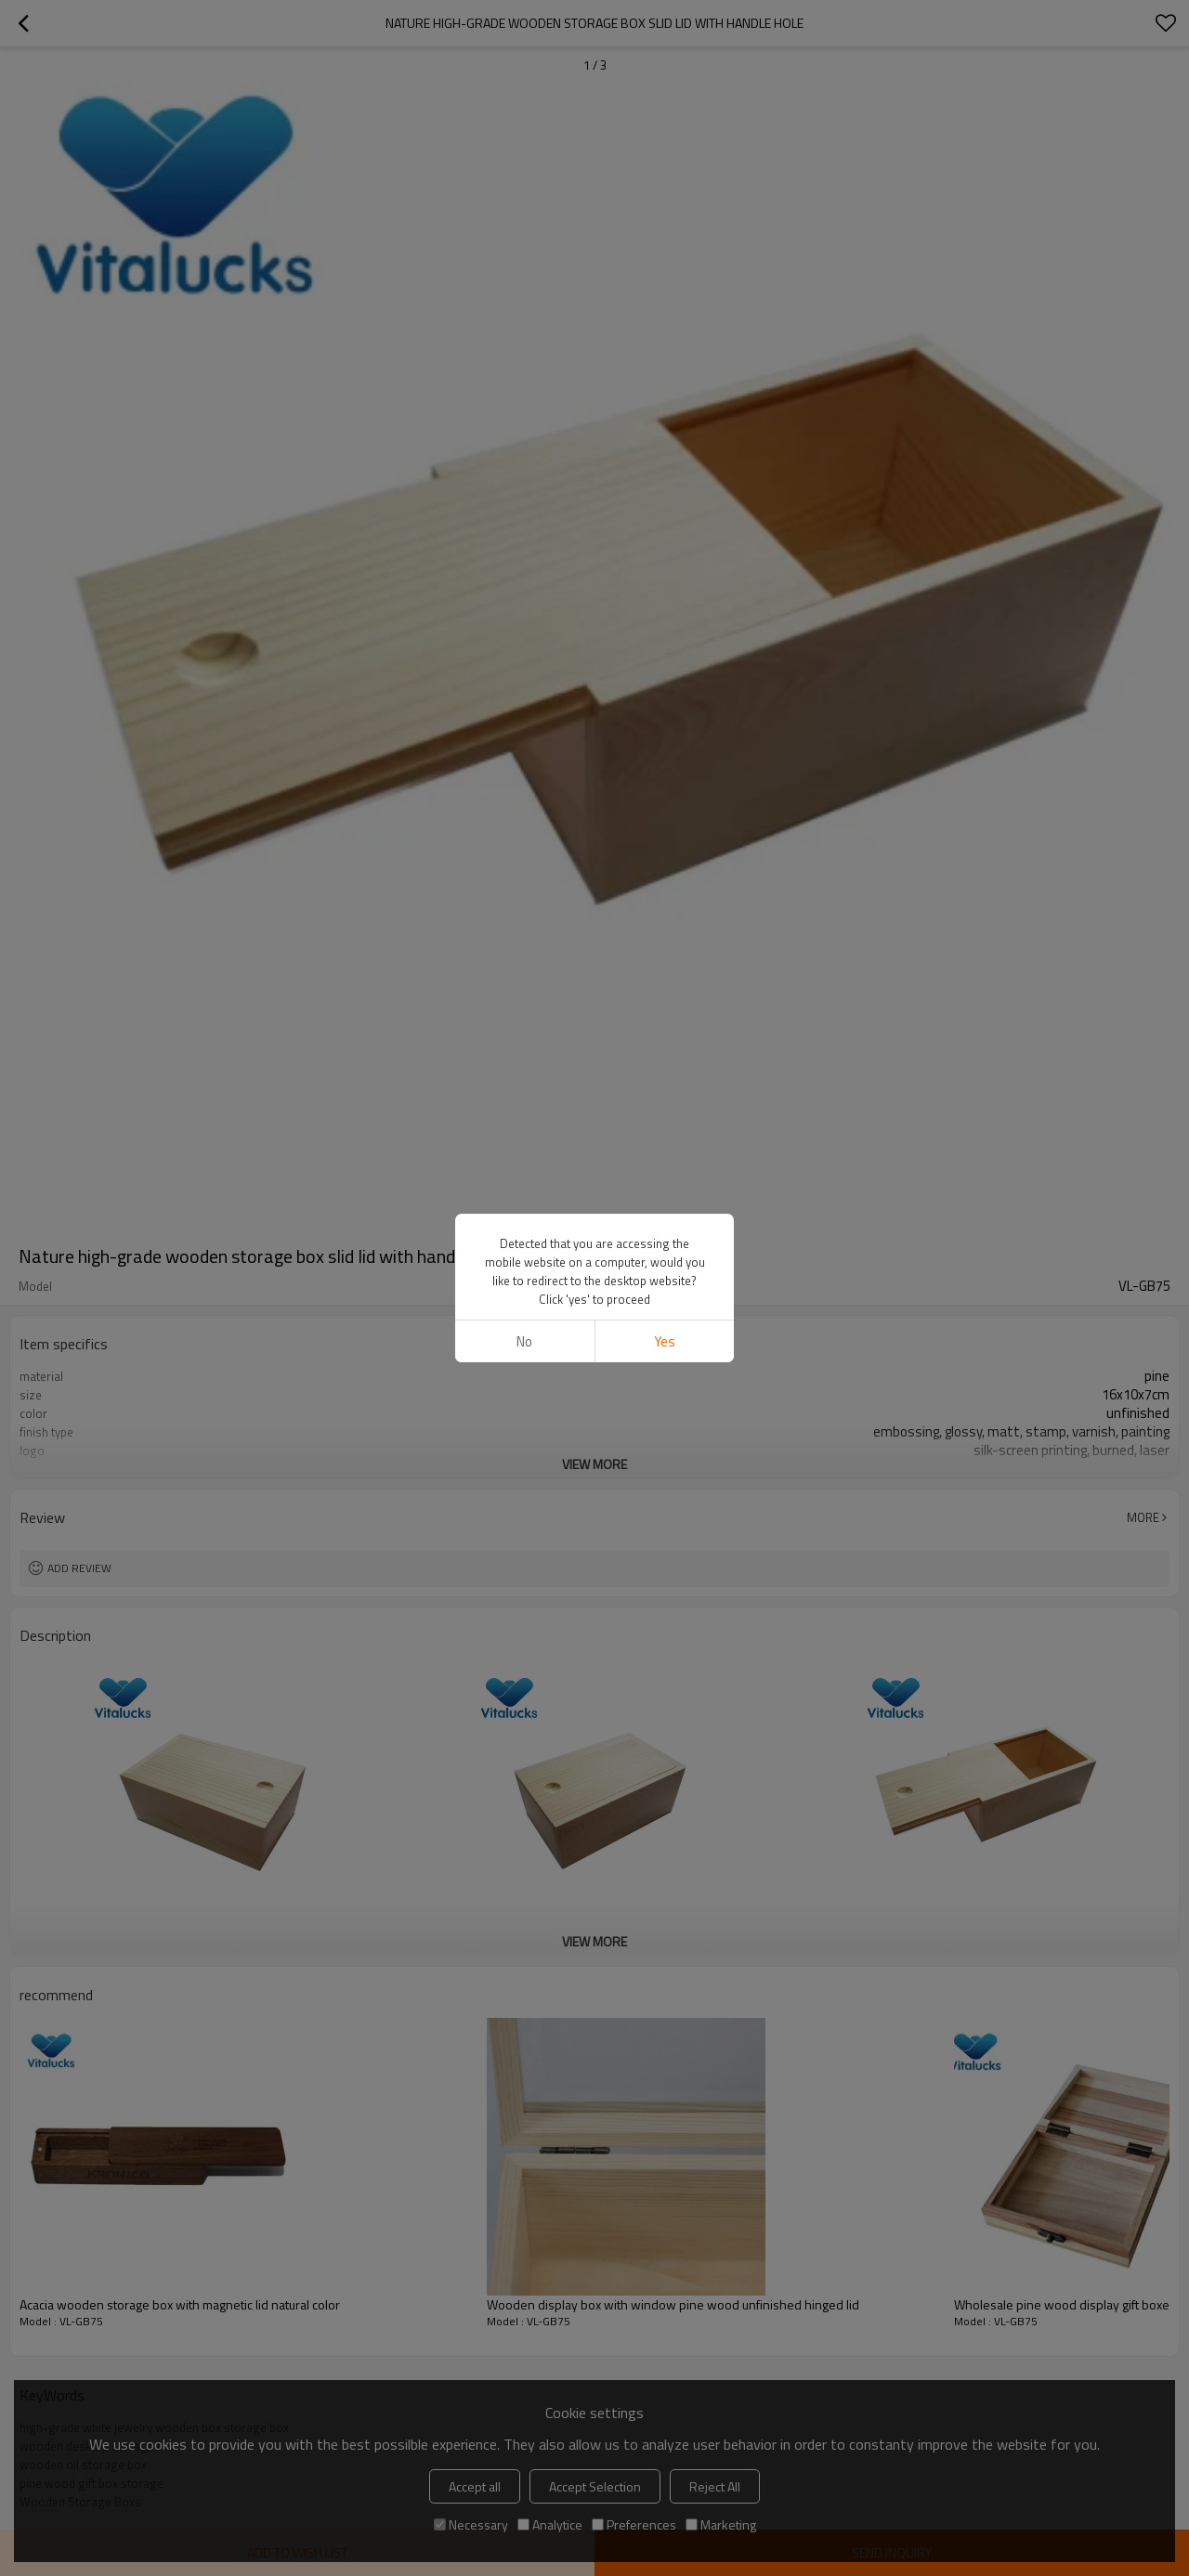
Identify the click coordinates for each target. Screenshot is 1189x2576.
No (524, 1341)
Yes (664, 1341)
